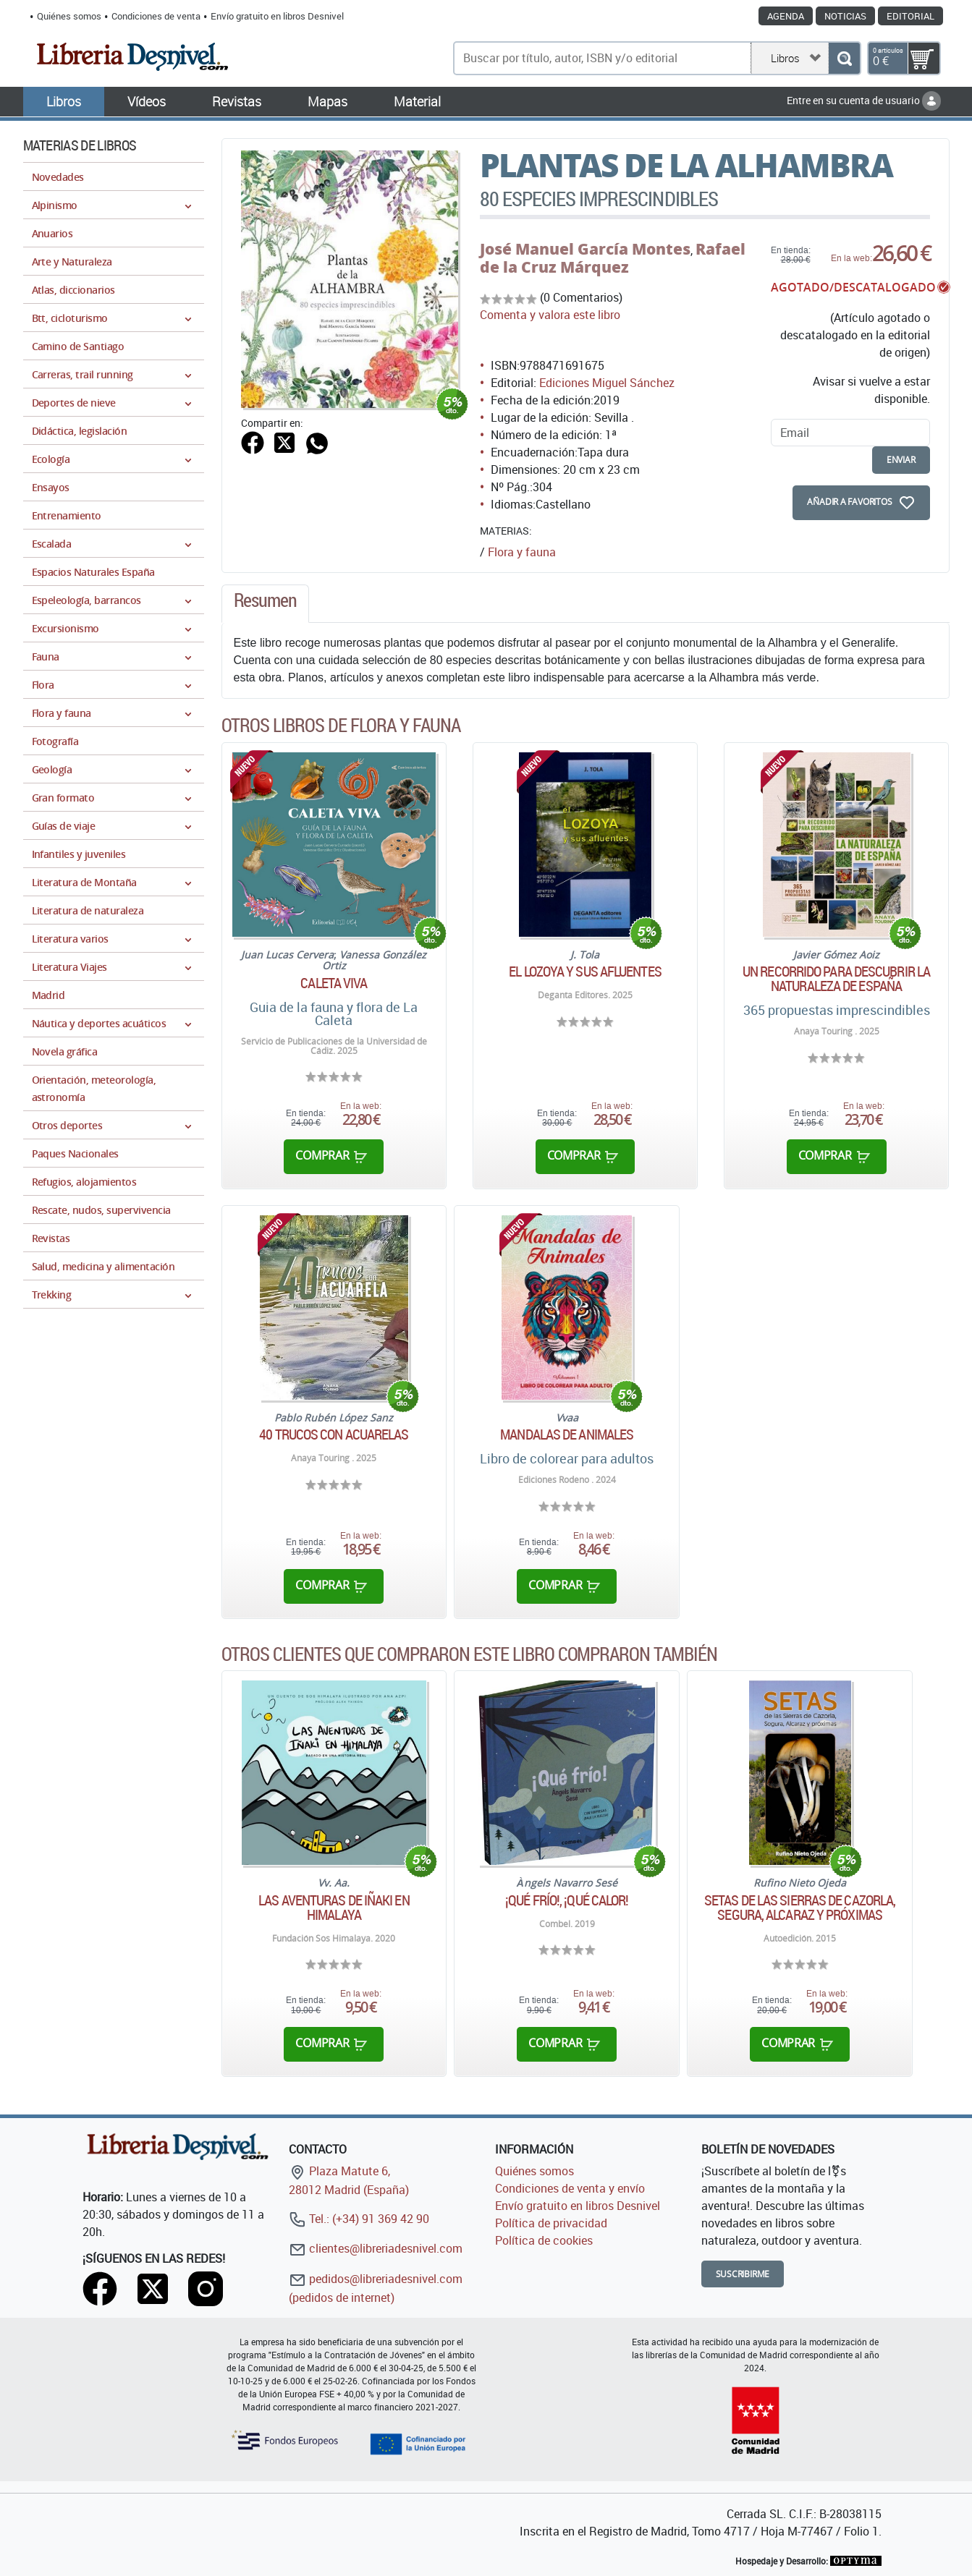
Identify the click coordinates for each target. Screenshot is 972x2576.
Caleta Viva (333, 983)
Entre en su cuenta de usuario (864, 100)
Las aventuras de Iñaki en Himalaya (334, 1907)
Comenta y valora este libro (550, 315)
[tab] (265, 604)
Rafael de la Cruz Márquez (612, 258)
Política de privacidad (551, 2223)
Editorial (910, 15)
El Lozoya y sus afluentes (585, 971)
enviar (901, 460)
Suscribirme (743, 2274)
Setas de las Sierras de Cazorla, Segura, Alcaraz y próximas (799, 1907)
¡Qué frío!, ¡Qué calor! (566, 1900)
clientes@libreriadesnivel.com (375, 2248)
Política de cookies (544, 2240)
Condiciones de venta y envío (570, 2188)
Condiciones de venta (155, 15)
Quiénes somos (69, 15)
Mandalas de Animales (566, 1434)
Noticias (845, 15)
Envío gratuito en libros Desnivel (277, 15)
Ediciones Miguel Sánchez (607, 383)
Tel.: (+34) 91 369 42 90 (359, 2219)
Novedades (58, 177)
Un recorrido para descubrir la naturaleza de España (836, 978)
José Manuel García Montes (585, 249)
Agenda (785, 15)
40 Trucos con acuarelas (333, 1434)
